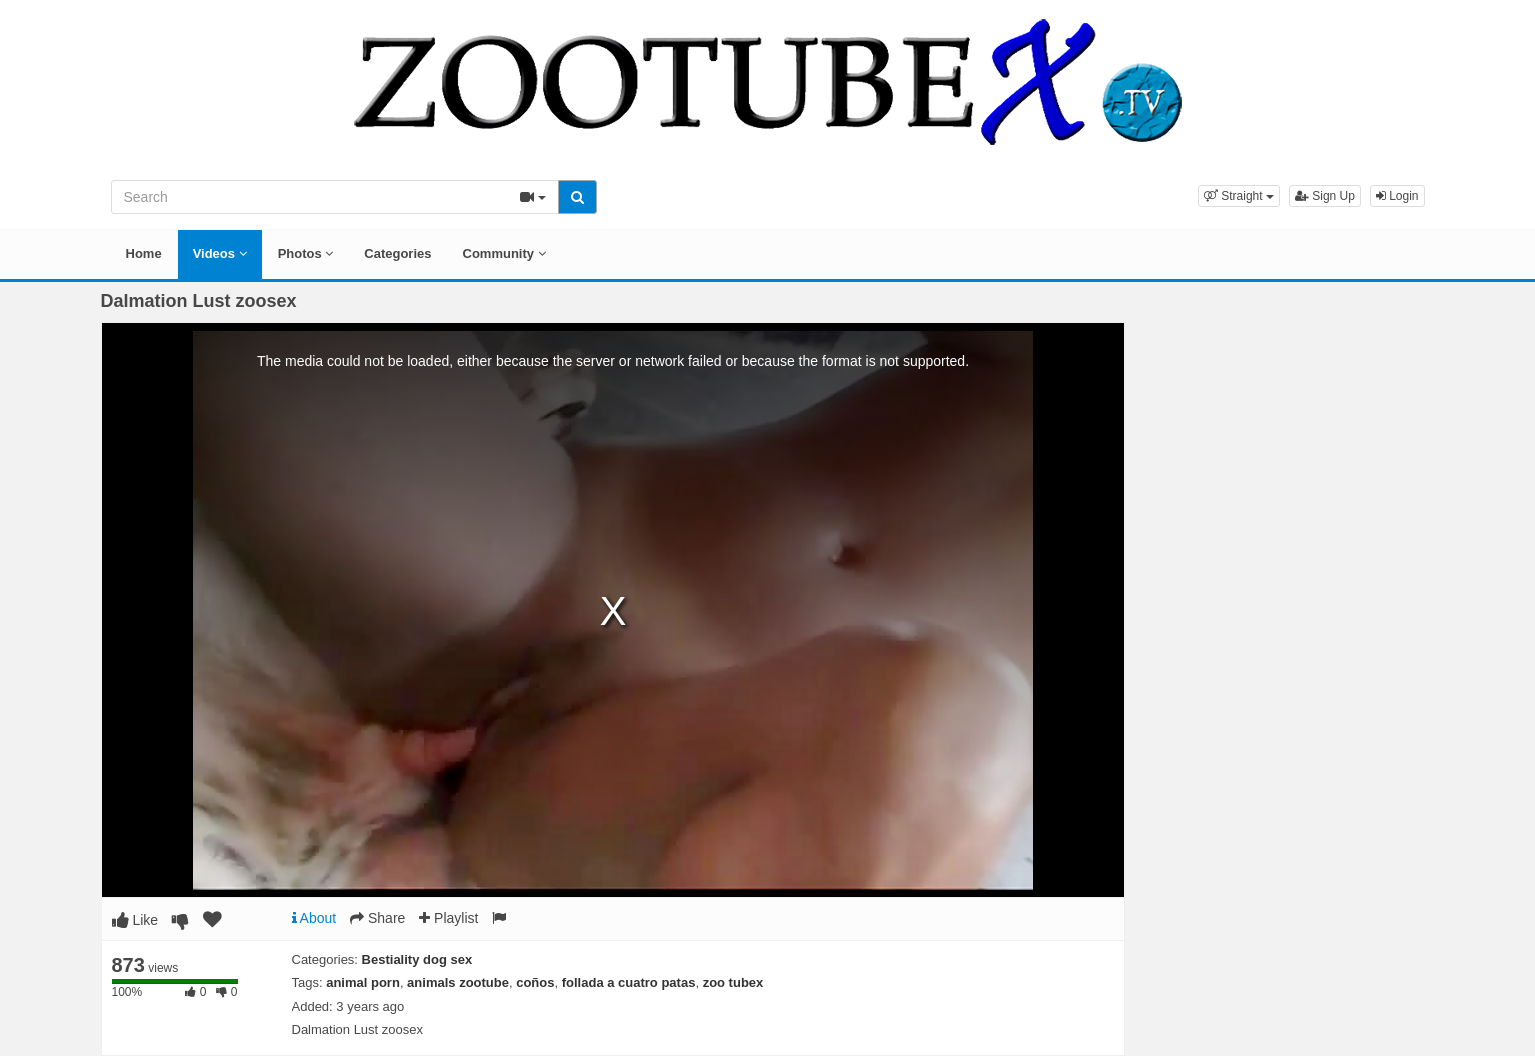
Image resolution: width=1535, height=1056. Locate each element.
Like (135, 920)
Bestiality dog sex (417, 959)
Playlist (448, 918)
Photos (306, 253)
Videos (220, 253)
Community (504, 253)
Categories (397, 253)
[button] (1239, 196)
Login (1397, 196)
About (314, 918)
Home (144, 253)
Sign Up (1325, 196)
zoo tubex (733, 982)
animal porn (363, 982)
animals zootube (458, 982)
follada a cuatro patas (629, 982)
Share (377, 918)
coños (535, 982)
